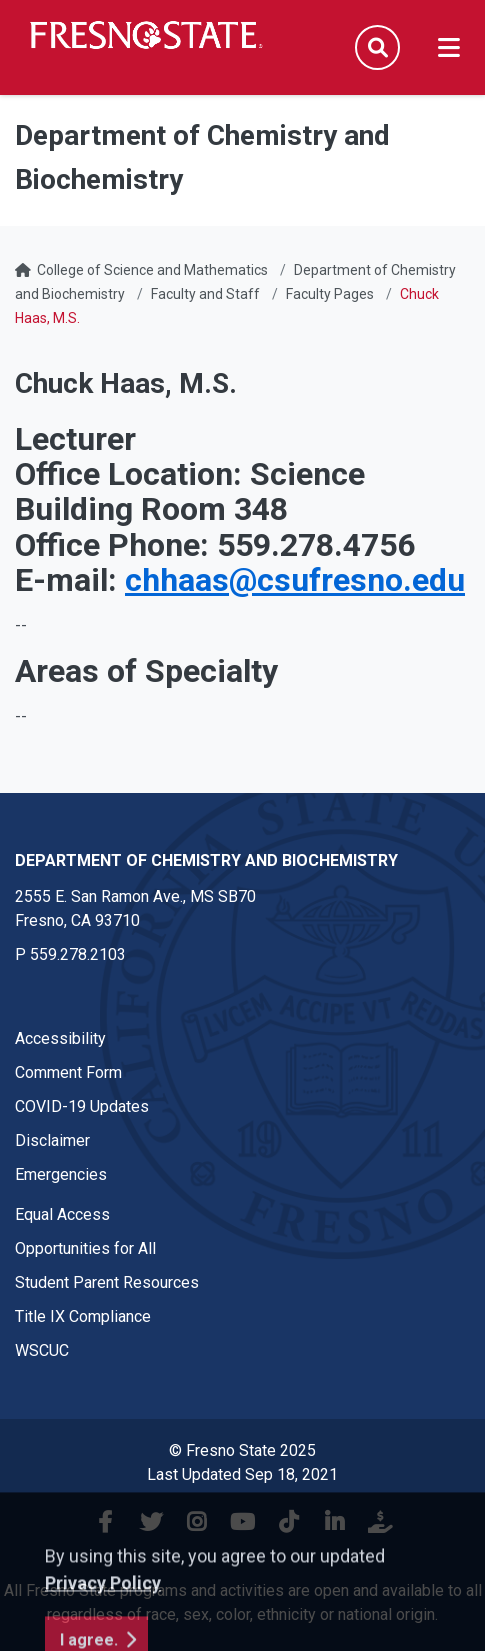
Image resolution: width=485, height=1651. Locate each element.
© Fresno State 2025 (242, 1450)
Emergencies (61, 1174)
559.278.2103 (78, 954)
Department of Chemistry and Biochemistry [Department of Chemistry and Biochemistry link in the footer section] (206, 860)
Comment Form (68, 1072)
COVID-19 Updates (82, 1106)
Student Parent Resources (107, 1282)
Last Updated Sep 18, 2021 (242, 1474)
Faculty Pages (330, 294)
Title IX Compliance (83, 1316)
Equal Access (62, 1214)
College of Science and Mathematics (152, 270)
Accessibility (60, 1038)
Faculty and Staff (205, 294)
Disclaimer (52, 1140)
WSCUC (42, 1350)
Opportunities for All (85, 1248)
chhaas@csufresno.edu (295, 580)
